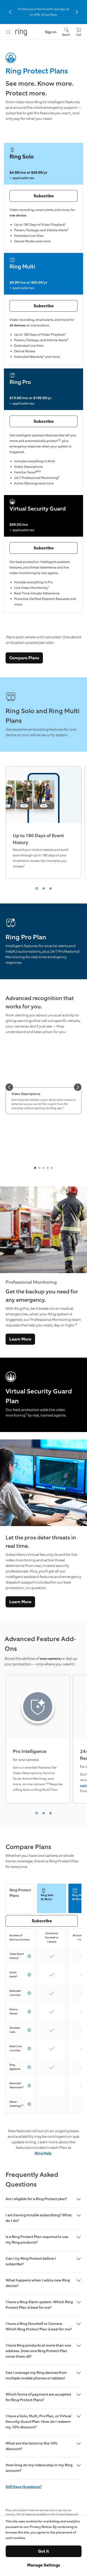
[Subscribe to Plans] (43, 196)
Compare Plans (24, 658)
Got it (43, 2551)
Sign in (51, 32)
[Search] (66, 32)
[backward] (9, 1087)
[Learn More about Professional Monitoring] (20, 1339)
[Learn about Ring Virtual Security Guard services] (20, 1602)
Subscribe (44, 196)
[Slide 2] (39, 1168)
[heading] (43, 2200)
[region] (43, 823)
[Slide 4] (48, 1168)
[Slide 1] (35, 1168)
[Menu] (8, 32)
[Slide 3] (43, 1168)
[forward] (77, 1087)
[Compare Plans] (24, 658)
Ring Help (43, 2153)
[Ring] (21, 32)
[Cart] (78, 32)
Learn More (20, 1339)
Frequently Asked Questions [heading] (32, 2180)
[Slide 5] (52, 1168)
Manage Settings (43, 2565)
